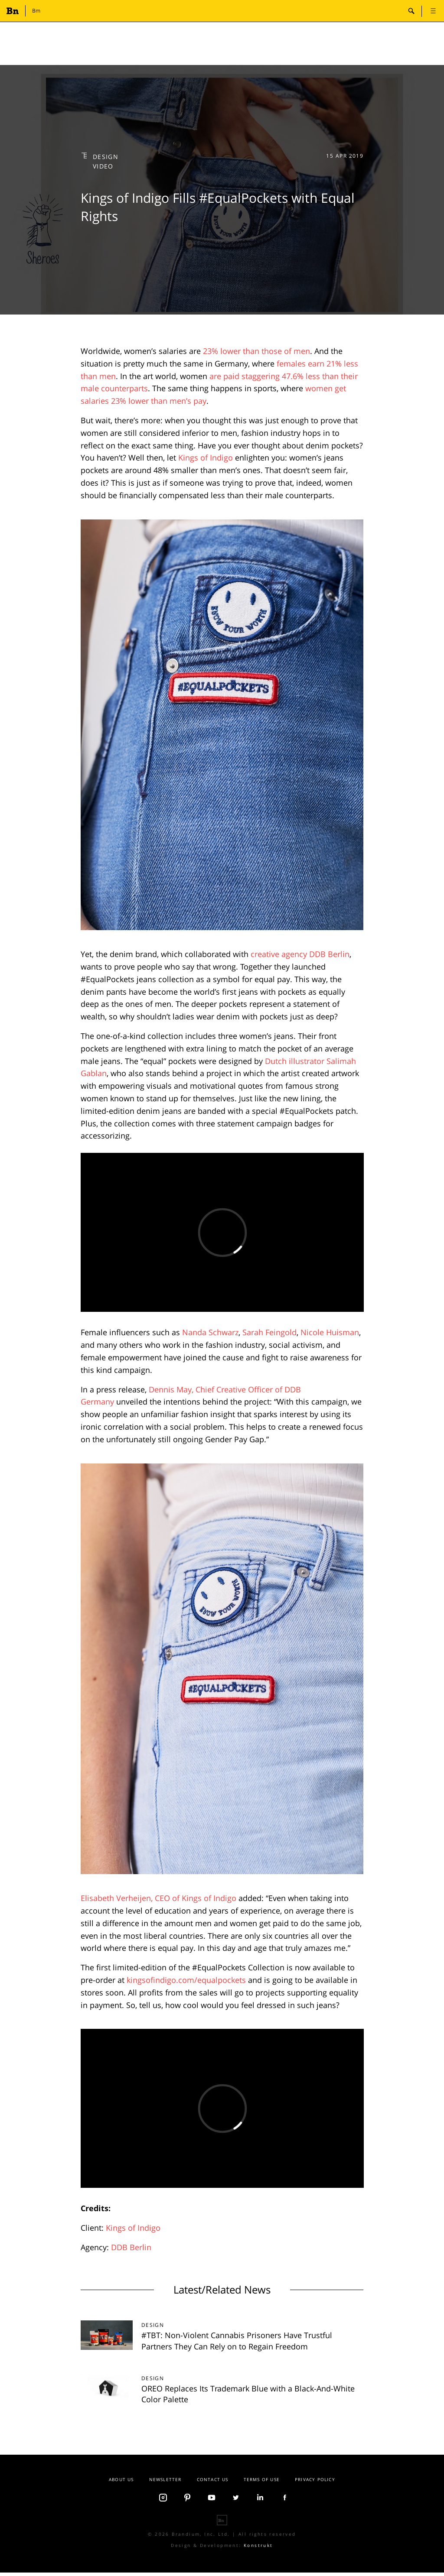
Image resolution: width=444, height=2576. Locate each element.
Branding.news (14, 11)
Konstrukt (258, 2545)
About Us (121, 2479)
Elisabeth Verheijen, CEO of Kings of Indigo (158, 1898)
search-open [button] (411, 11)
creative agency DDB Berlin (300, 954)
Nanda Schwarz (210, 1332)
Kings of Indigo (205, 457)
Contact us (213, 2479)
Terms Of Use (262, 2479)
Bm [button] (36, 10)
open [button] (433, 11)
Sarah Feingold (269, 1332)
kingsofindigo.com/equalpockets (186, 1980)
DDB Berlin (131, 2247)
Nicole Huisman (329, 1332)
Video (103, 166)
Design (106, 156)
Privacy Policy (315, 2479)
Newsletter (165, 2479)
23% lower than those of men (256, 351)
